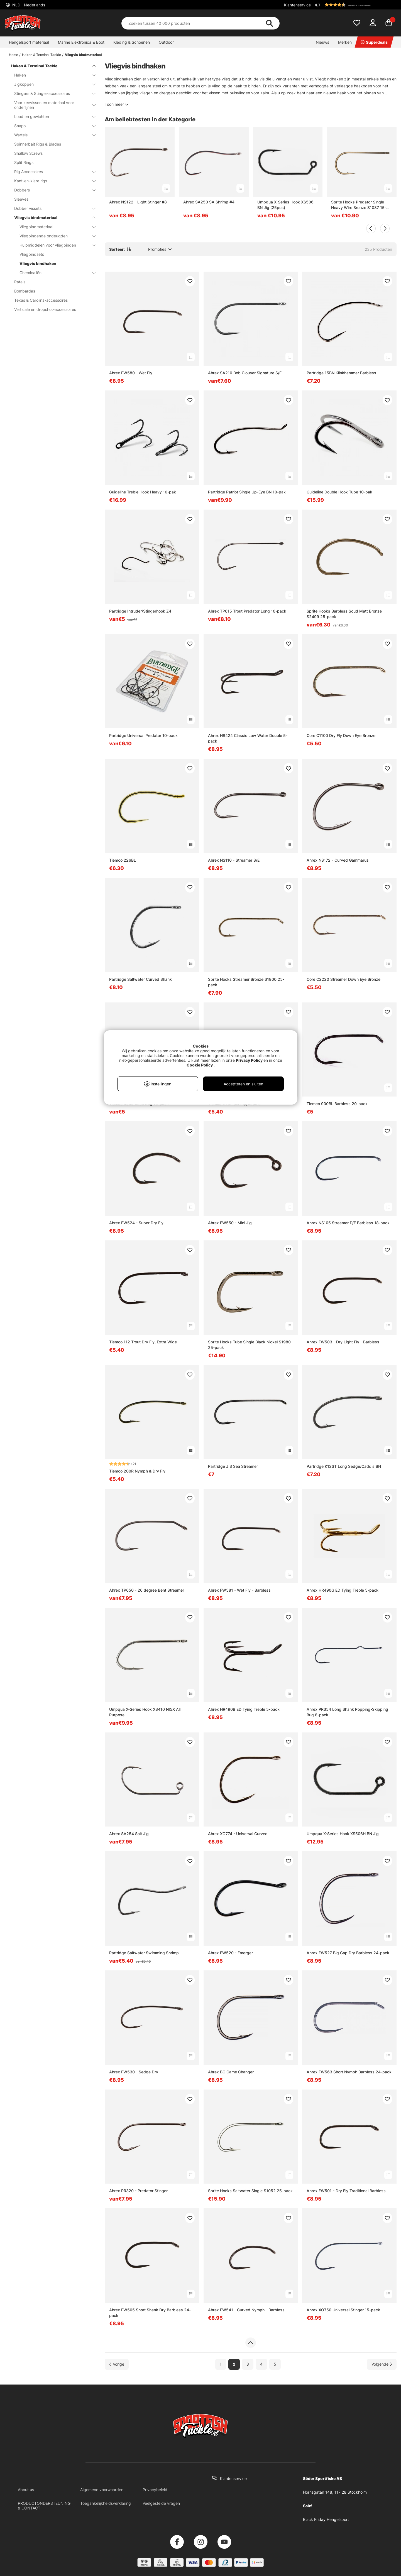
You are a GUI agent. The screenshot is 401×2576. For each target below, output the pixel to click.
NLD (28, 5)
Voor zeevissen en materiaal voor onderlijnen (51, 105)
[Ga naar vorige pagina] (117, 2364)
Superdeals (374, 42)
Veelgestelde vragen (161, 2503)
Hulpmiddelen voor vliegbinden (54, 245)
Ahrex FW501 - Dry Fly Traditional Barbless (346, 2190)
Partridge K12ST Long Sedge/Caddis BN (344, 1466)
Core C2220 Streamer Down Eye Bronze (343, 979)
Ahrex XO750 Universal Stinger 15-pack (343, 2309)
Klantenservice (297, 5)
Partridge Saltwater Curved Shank (140, 979)
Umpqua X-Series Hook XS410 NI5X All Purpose (144, 1712)
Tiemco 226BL (122, 860)
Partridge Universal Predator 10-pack (143, 735)
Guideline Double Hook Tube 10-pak (339, 492)
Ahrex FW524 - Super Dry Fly (136, 1222)
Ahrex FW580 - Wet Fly (130, 372)
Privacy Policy (249, 1060)
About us (26, 2489)
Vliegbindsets (31, 254)
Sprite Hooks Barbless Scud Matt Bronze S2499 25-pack (344, 614)
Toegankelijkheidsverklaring (105, 2503)
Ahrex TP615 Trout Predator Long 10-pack (247, 611)
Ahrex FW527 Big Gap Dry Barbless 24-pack (348, 1952)
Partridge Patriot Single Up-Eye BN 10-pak (247, 492)
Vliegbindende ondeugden (54, 235)
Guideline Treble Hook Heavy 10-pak (142, 492)
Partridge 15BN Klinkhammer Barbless (341, 372)
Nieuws (322, 42)
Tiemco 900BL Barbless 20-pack (337, 1103)
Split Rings (23, 162)
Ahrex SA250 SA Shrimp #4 (208, 202)
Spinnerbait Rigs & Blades (37, 144)
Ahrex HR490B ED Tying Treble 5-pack (244, 1709)
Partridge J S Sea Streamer (233, 1466)
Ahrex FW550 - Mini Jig (230, 1222)
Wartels (51, 134)
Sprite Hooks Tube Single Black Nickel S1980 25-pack (249, 1344)
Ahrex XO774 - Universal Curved (238, 1833)
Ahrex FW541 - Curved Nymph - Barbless (246, 2309)
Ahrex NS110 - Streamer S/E (234, 860)
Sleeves (21, 199)
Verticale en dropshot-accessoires (45, 309)
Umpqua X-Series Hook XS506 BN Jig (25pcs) (285, 205)
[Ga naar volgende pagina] (382, 2364)
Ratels (19, 281)
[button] (355, 4)
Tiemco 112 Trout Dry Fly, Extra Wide (143, 1341)
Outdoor (166, 42)
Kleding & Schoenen (131, 42)
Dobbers (51, 190)
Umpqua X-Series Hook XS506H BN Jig (343, 1833)
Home (13, 55)
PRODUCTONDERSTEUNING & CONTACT (44, 2505)
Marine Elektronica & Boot (81, 42)
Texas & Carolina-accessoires (41, 300)
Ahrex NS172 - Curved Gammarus (338, 860)
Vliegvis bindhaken (37, 263)
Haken (51, 75)
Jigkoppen (51, 84)
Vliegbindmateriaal (54, 226)
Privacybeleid (155, 2489)
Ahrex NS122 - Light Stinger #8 (138, 202)
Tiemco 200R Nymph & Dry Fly (137, 1471)
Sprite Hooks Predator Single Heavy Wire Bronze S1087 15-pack (358, 205)
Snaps (51, 125)
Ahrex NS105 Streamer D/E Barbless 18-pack (348, 1222)
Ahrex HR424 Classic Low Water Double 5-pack (247, 738)
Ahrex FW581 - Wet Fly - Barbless (239, 1590)
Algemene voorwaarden (101, 2489)
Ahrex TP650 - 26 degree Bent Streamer (146, 1590)
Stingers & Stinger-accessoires (51, 93)
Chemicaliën (54, 272)
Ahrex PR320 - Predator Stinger (138, 2190)
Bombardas (24, 291)
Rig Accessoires (51, 171)
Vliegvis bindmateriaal (83, 55)
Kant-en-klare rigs (51, 180)
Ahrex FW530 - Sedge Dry (133, 2071)
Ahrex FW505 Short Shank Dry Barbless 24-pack (150, 2312)
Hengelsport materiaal (29, 42)
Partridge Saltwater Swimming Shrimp (144, 1952)
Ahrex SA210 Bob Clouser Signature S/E (245, 372)
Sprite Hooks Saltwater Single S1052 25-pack (250, 2190)
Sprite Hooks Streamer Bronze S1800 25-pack (246, 982)
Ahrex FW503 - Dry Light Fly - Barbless (343, 1341)
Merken (345, 42)
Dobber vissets (51, 208)
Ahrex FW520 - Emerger (230, 1952)
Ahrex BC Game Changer (231, 2071)
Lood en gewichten (51, 116)
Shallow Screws (28, 153)
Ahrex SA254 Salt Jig (129, 1833)
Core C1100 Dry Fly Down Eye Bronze (341, 735)
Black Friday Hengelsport (326, 2519)
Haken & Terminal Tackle (41, 55)
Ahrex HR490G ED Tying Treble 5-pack (342, 1590)
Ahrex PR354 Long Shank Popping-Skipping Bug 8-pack (347, 1712)
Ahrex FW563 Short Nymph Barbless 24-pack (349, 2071)
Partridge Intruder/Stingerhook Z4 (140, 611)
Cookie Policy (200, 1065)
